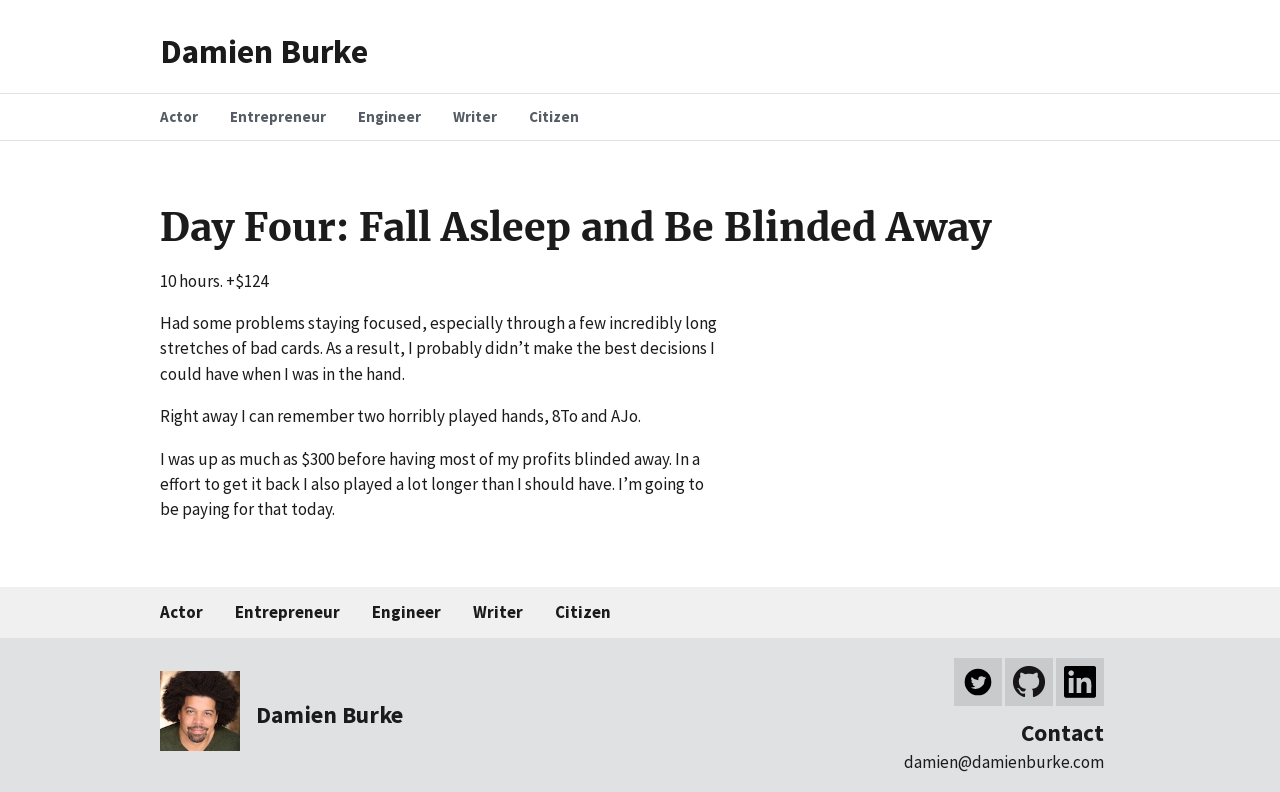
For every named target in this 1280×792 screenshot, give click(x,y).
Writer (498, 612)
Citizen (583, 612)
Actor (181, 612)
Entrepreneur (287, 612)
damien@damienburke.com (1004, 762)
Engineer (406, 612)
